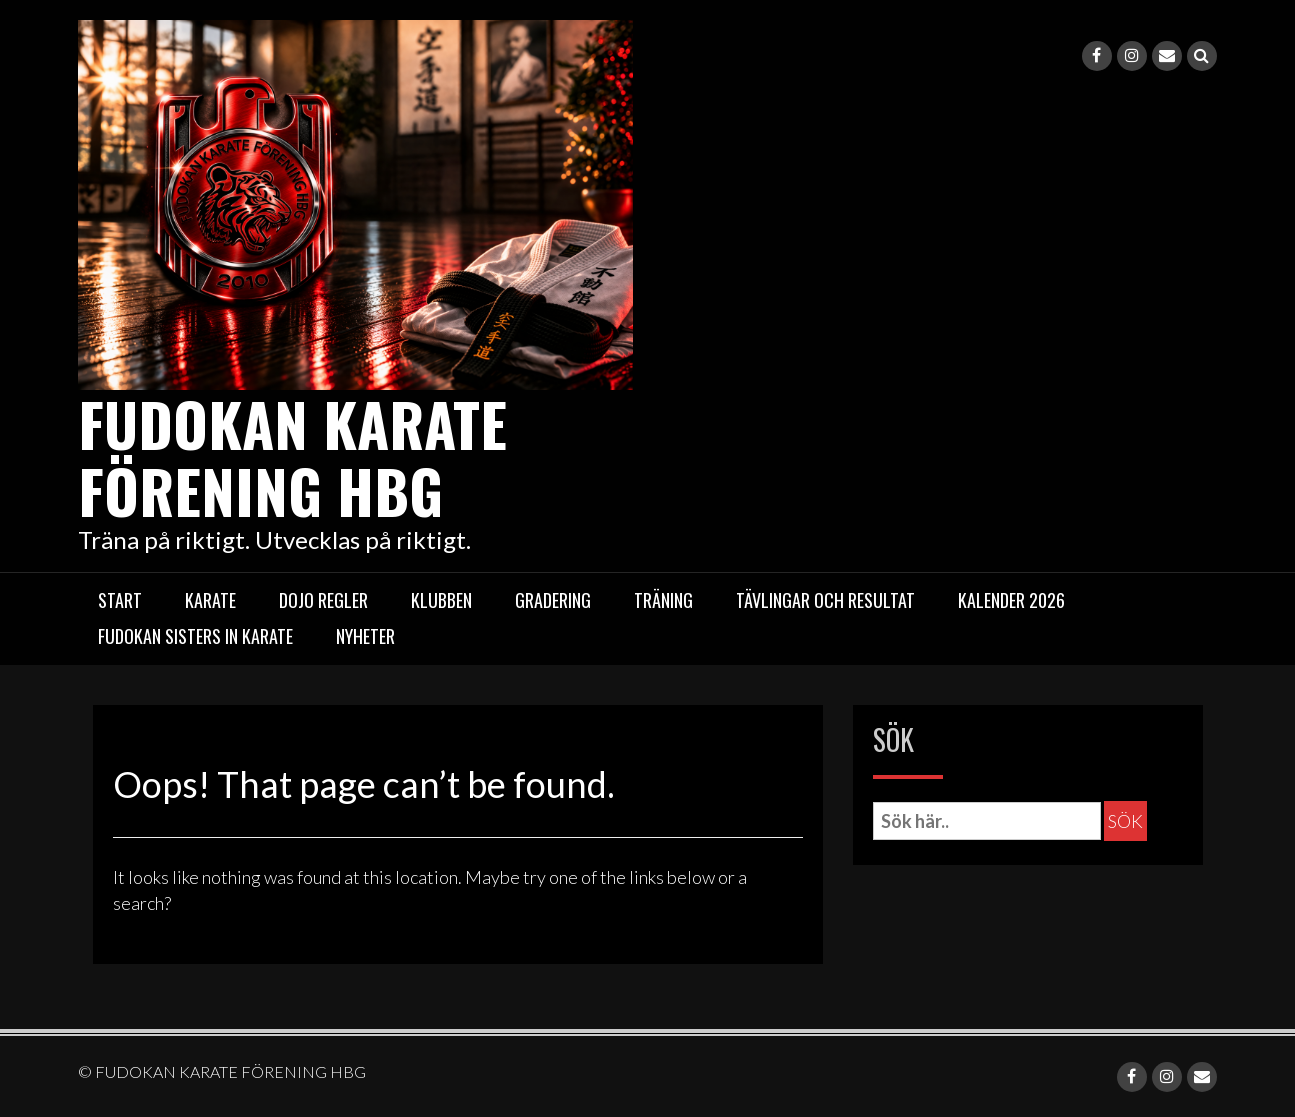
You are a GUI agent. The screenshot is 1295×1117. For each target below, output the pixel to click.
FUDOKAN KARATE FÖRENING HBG (297, 455)
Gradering (553, 599)
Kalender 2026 (1011, 599)
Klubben (441, 599)
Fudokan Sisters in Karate (195, 635)
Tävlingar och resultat (825, 599)
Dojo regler (323, 599)
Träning (663, 599)
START (120, 599)
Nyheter (365, 635)
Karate (210, 599)
